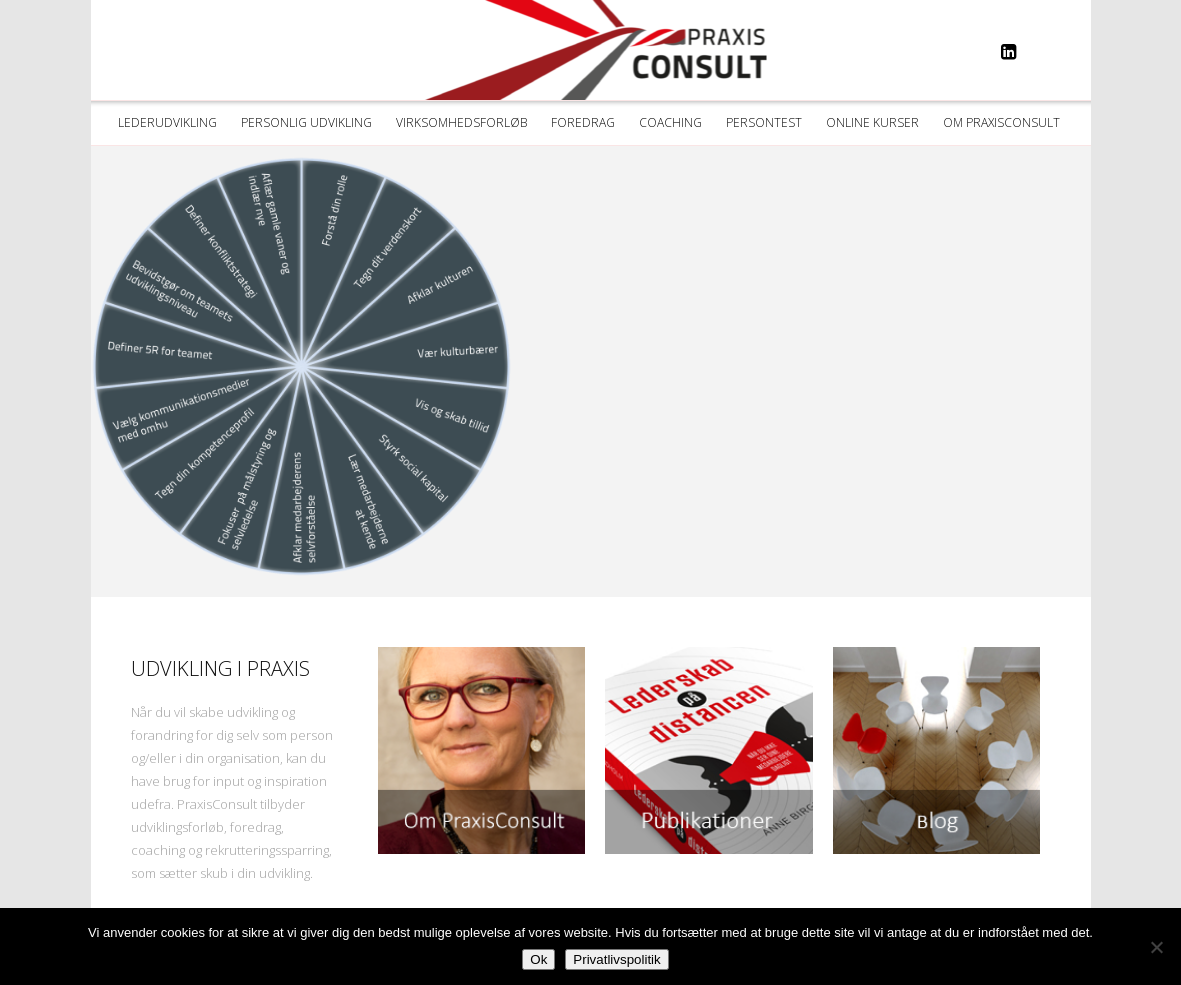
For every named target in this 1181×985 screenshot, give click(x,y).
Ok (538, 959)
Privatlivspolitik (616, 959)
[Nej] (1156, 947)
